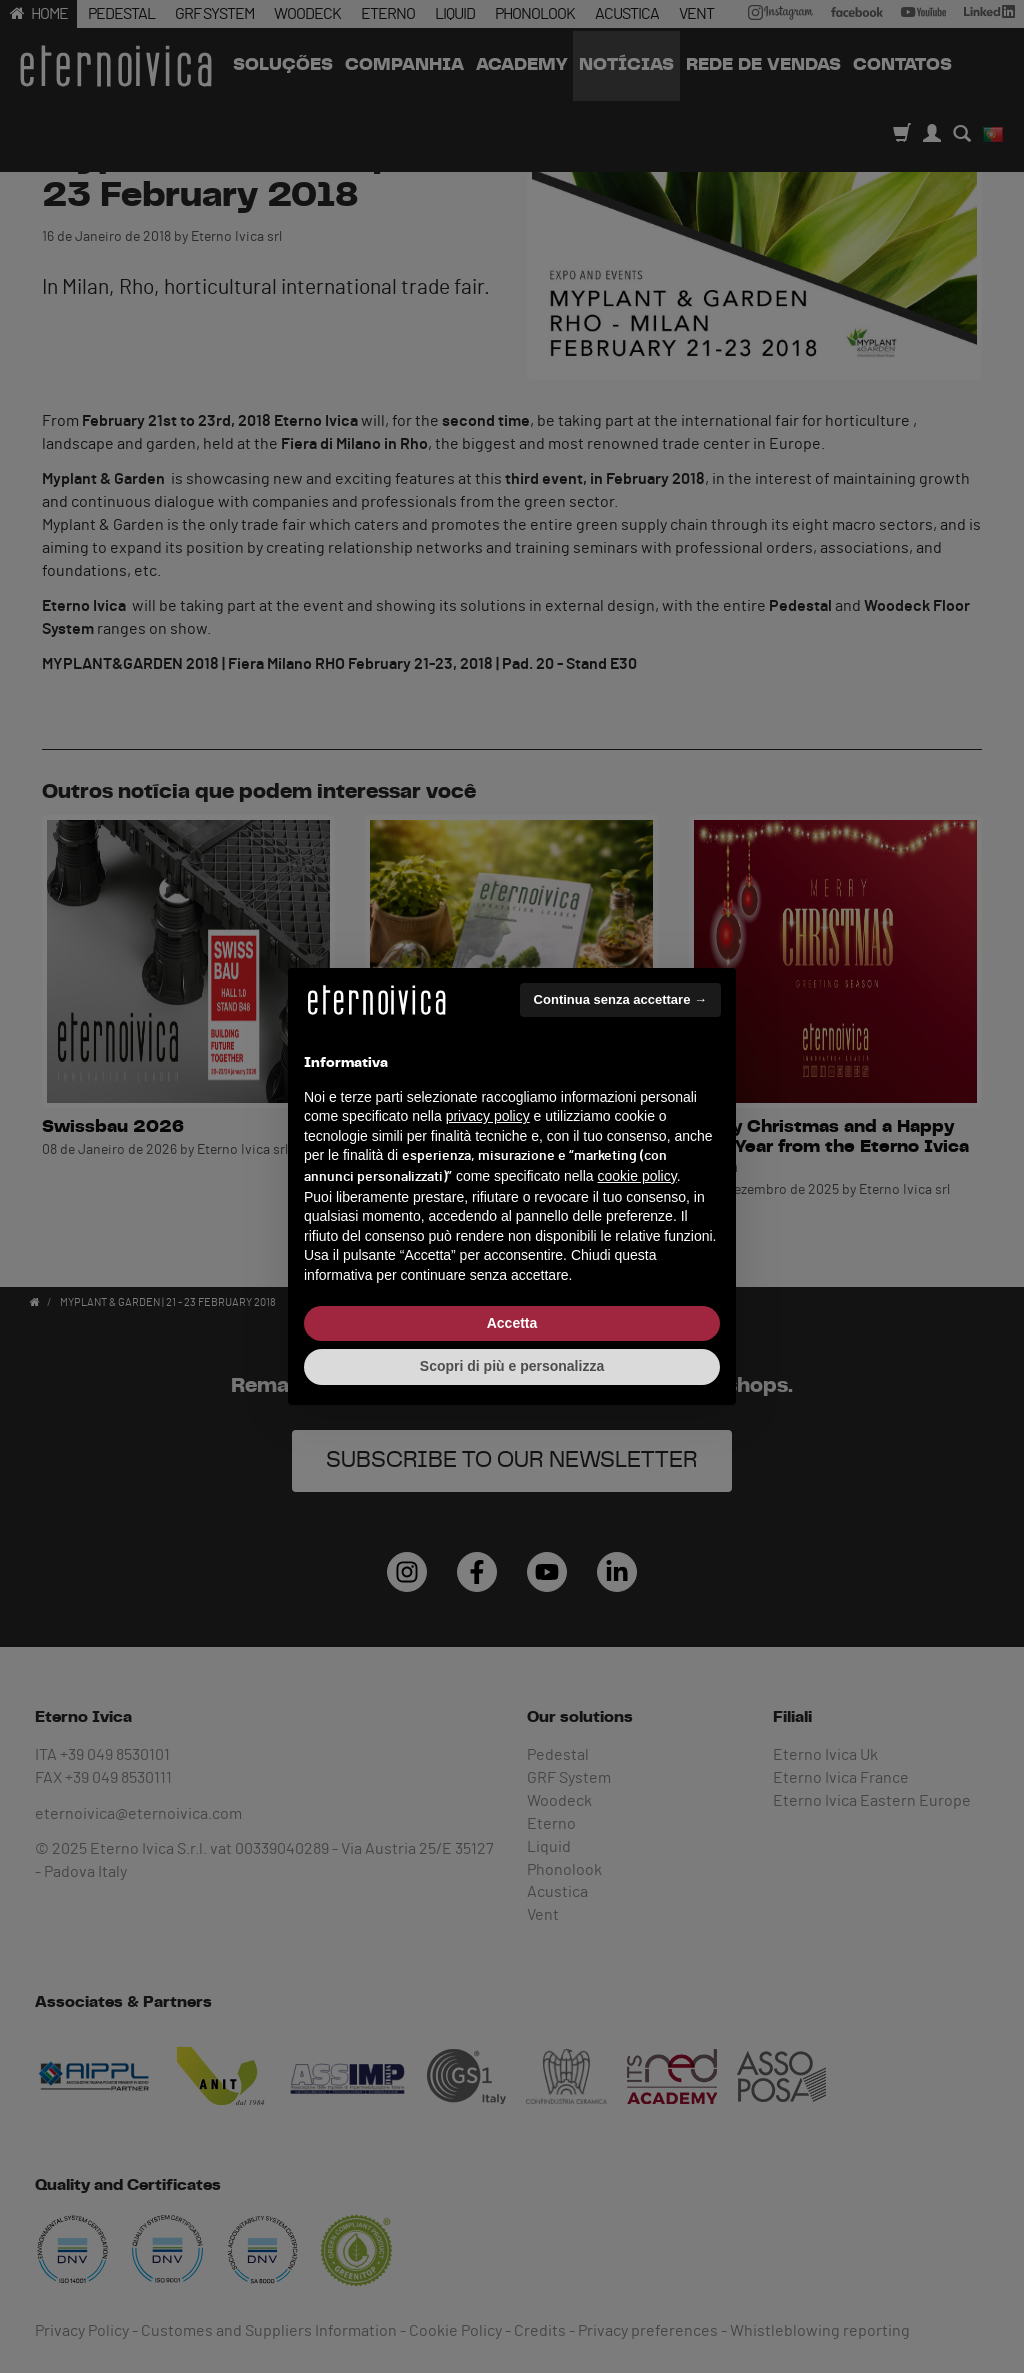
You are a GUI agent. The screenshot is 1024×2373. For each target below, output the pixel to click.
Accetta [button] (512, 1323)
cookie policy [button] (637, 1176)
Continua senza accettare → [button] (620, 999)
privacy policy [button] (488, 1116)
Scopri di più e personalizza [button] (512, 1366)
